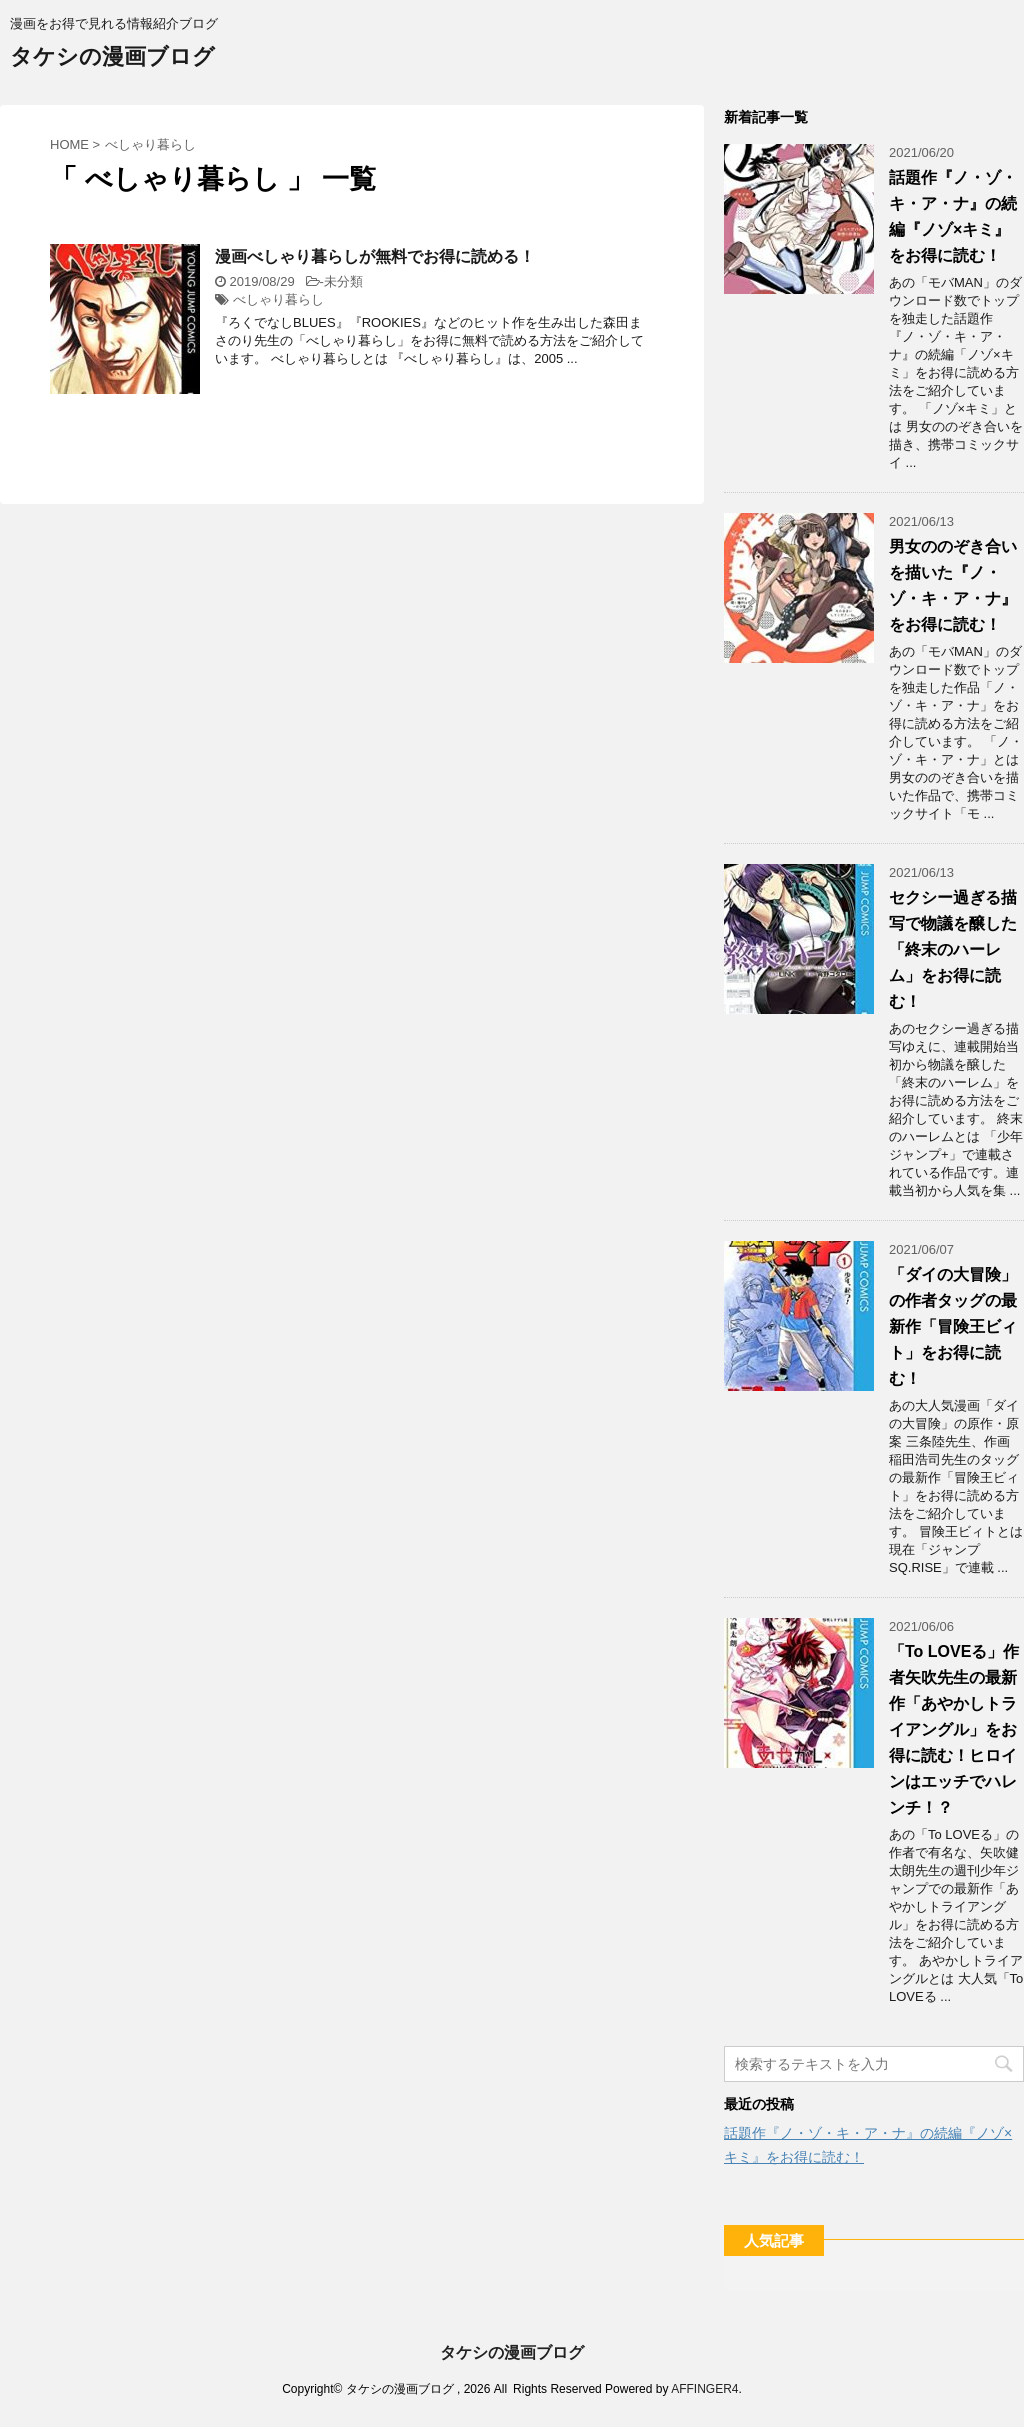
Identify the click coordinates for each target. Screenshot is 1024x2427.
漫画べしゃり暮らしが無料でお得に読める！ (375, 256)
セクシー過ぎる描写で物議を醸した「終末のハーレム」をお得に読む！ (953, 949)
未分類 (343, 281)
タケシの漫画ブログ (112, 58)
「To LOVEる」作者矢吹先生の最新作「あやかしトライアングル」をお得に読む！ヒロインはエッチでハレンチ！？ (954, 1729)
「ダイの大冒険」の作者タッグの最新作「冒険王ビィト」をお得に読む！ (953, 1326)
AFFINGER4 (704, 2389)
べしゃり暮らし (278, 299)
